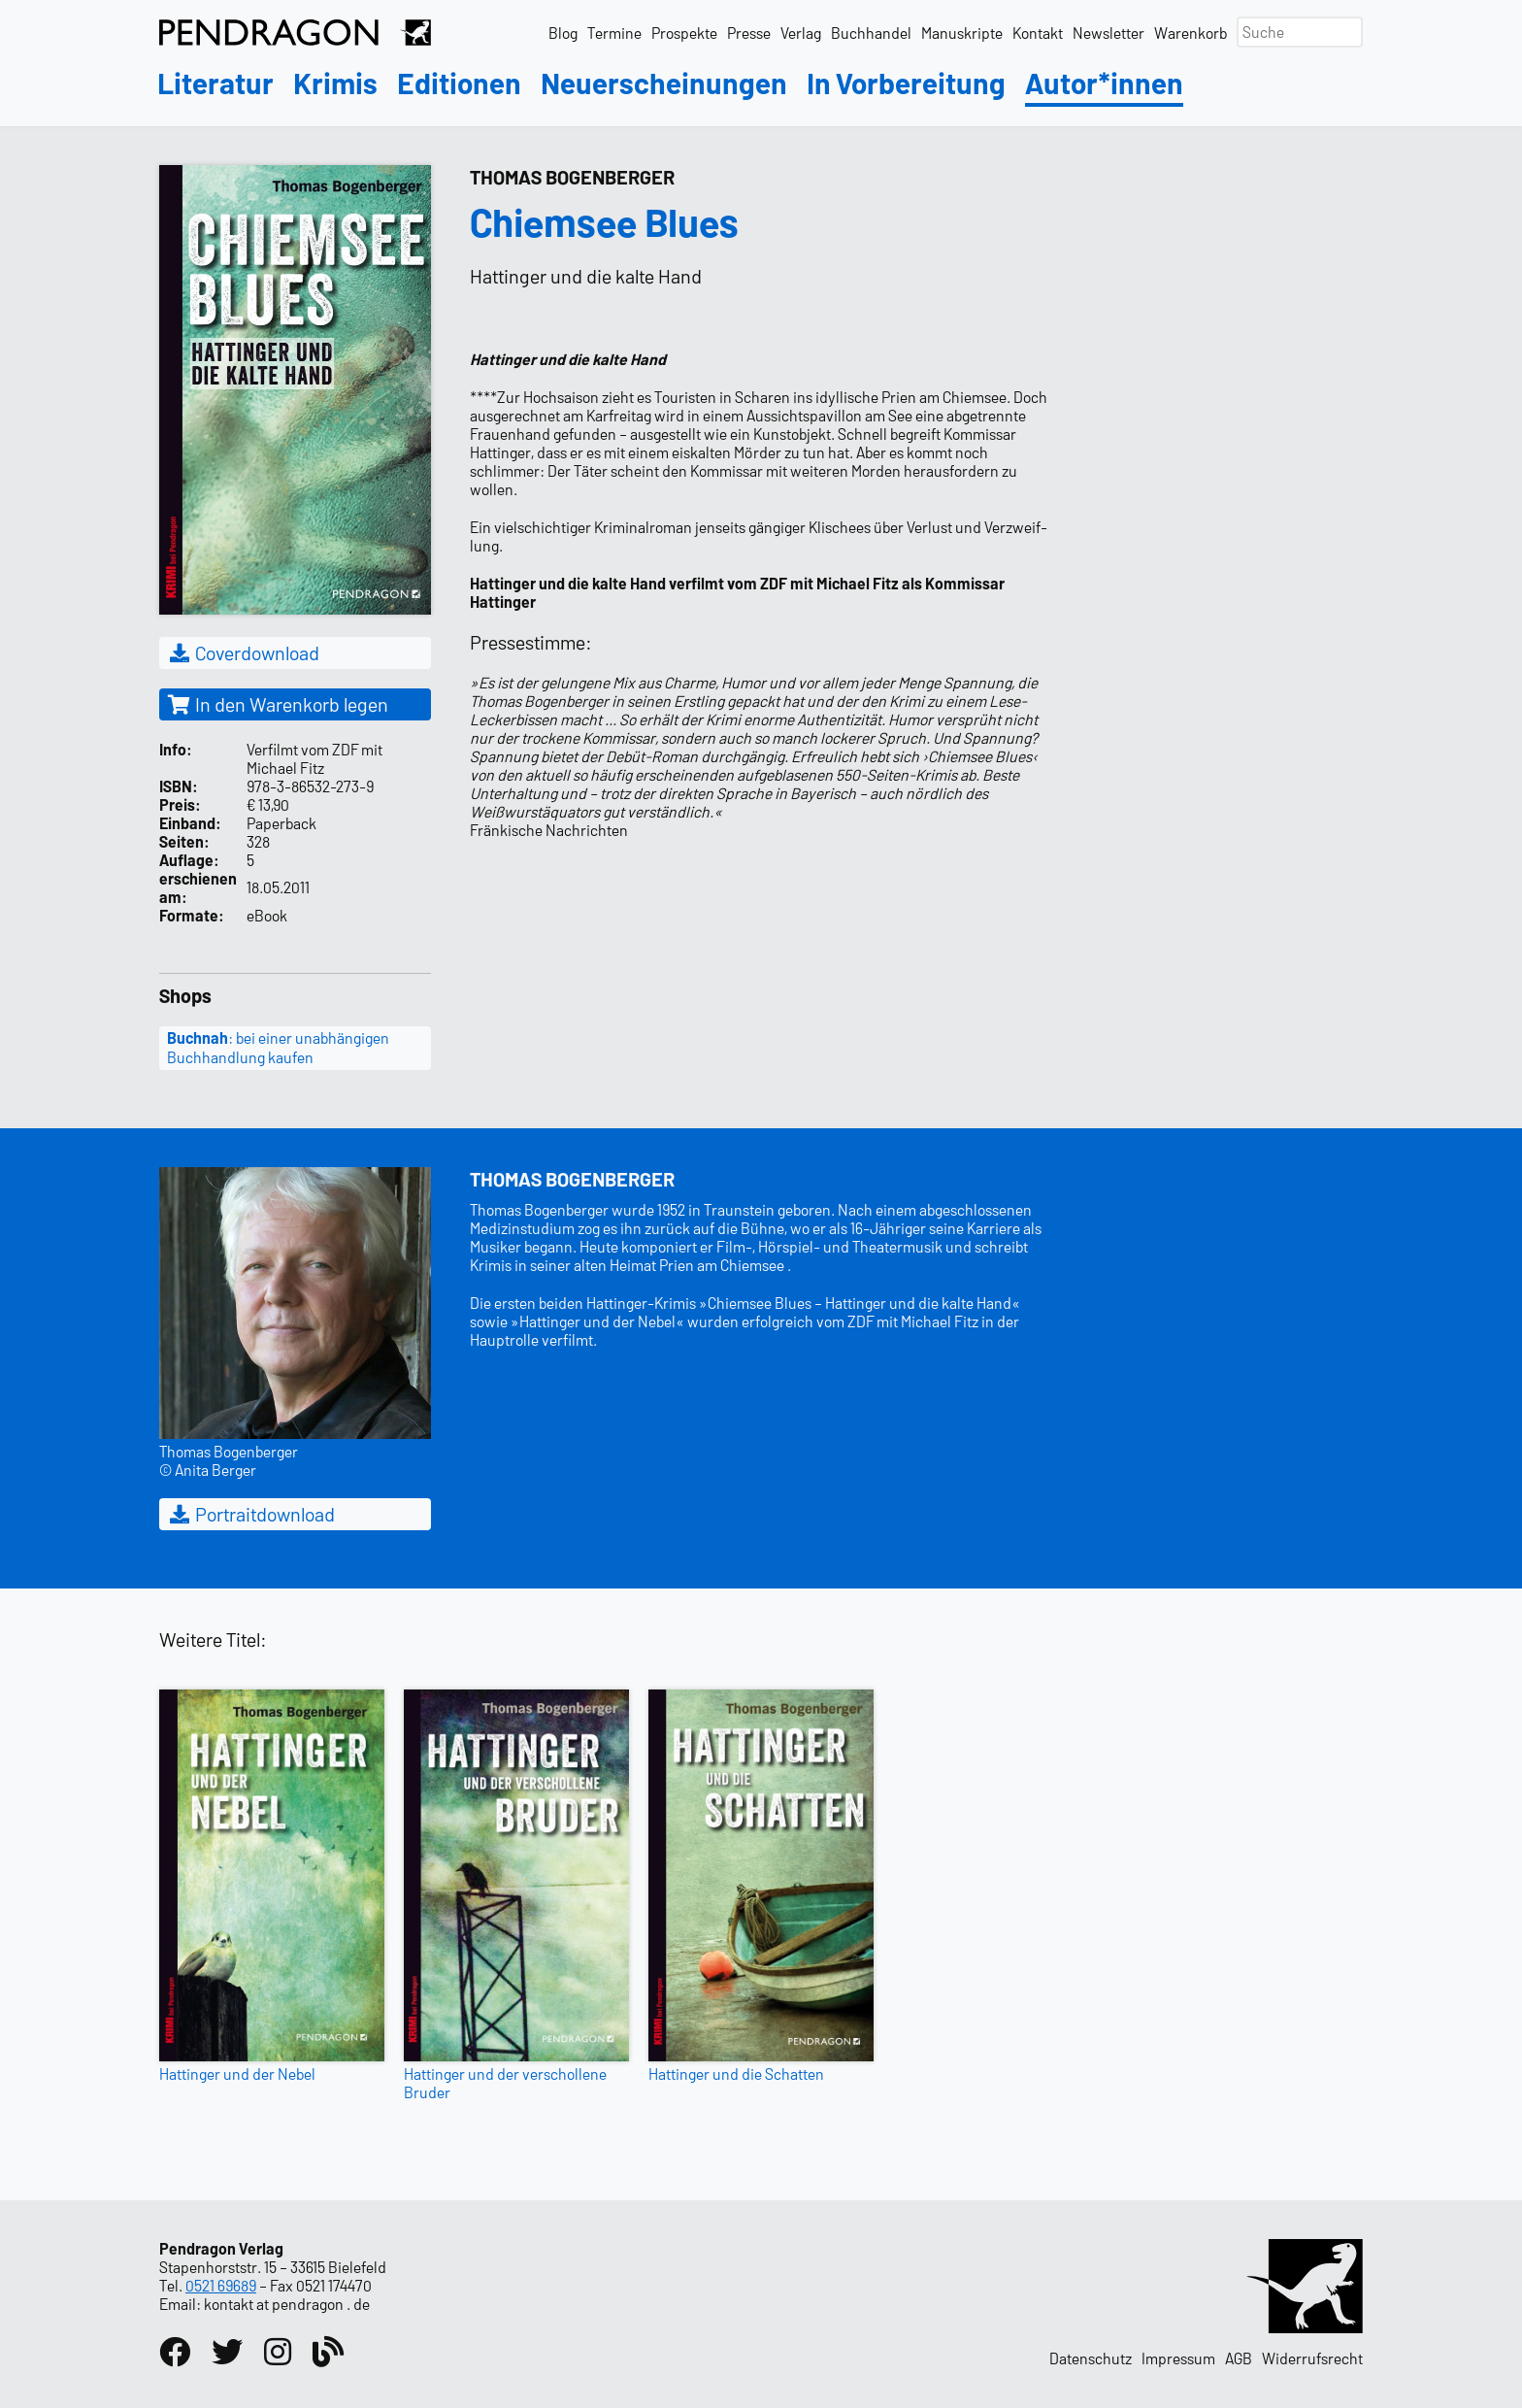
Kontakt (1037, 32)
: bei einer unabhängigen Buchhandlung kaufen (278, 1047)
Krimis (335, 84)
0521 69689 (220, 2285)
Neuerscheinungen (664, 84)
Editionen (459, 84)
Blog (563, 32)
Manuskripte (962, 32)
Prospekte (684, 32)
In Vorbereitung (906, 84)
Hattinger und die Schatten (736, 2073)
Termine (614, 32)
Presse (749, 32)
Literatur (215, 84)
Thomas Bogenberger (572, 176)
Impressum (1178, 2358)
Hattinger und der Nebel (237, 2073)
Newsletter (1108, 32)
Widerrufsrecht (1312, 2358)
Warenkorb (1190, 32)
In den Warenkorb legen (277, 704)
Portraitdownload (251, 1513)
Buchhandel (871, 32)
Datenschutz (1090, 2358)
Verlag (800, 32)
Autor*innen (1104, 84)
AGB (1238, 2358)
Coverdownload (243, 652)
